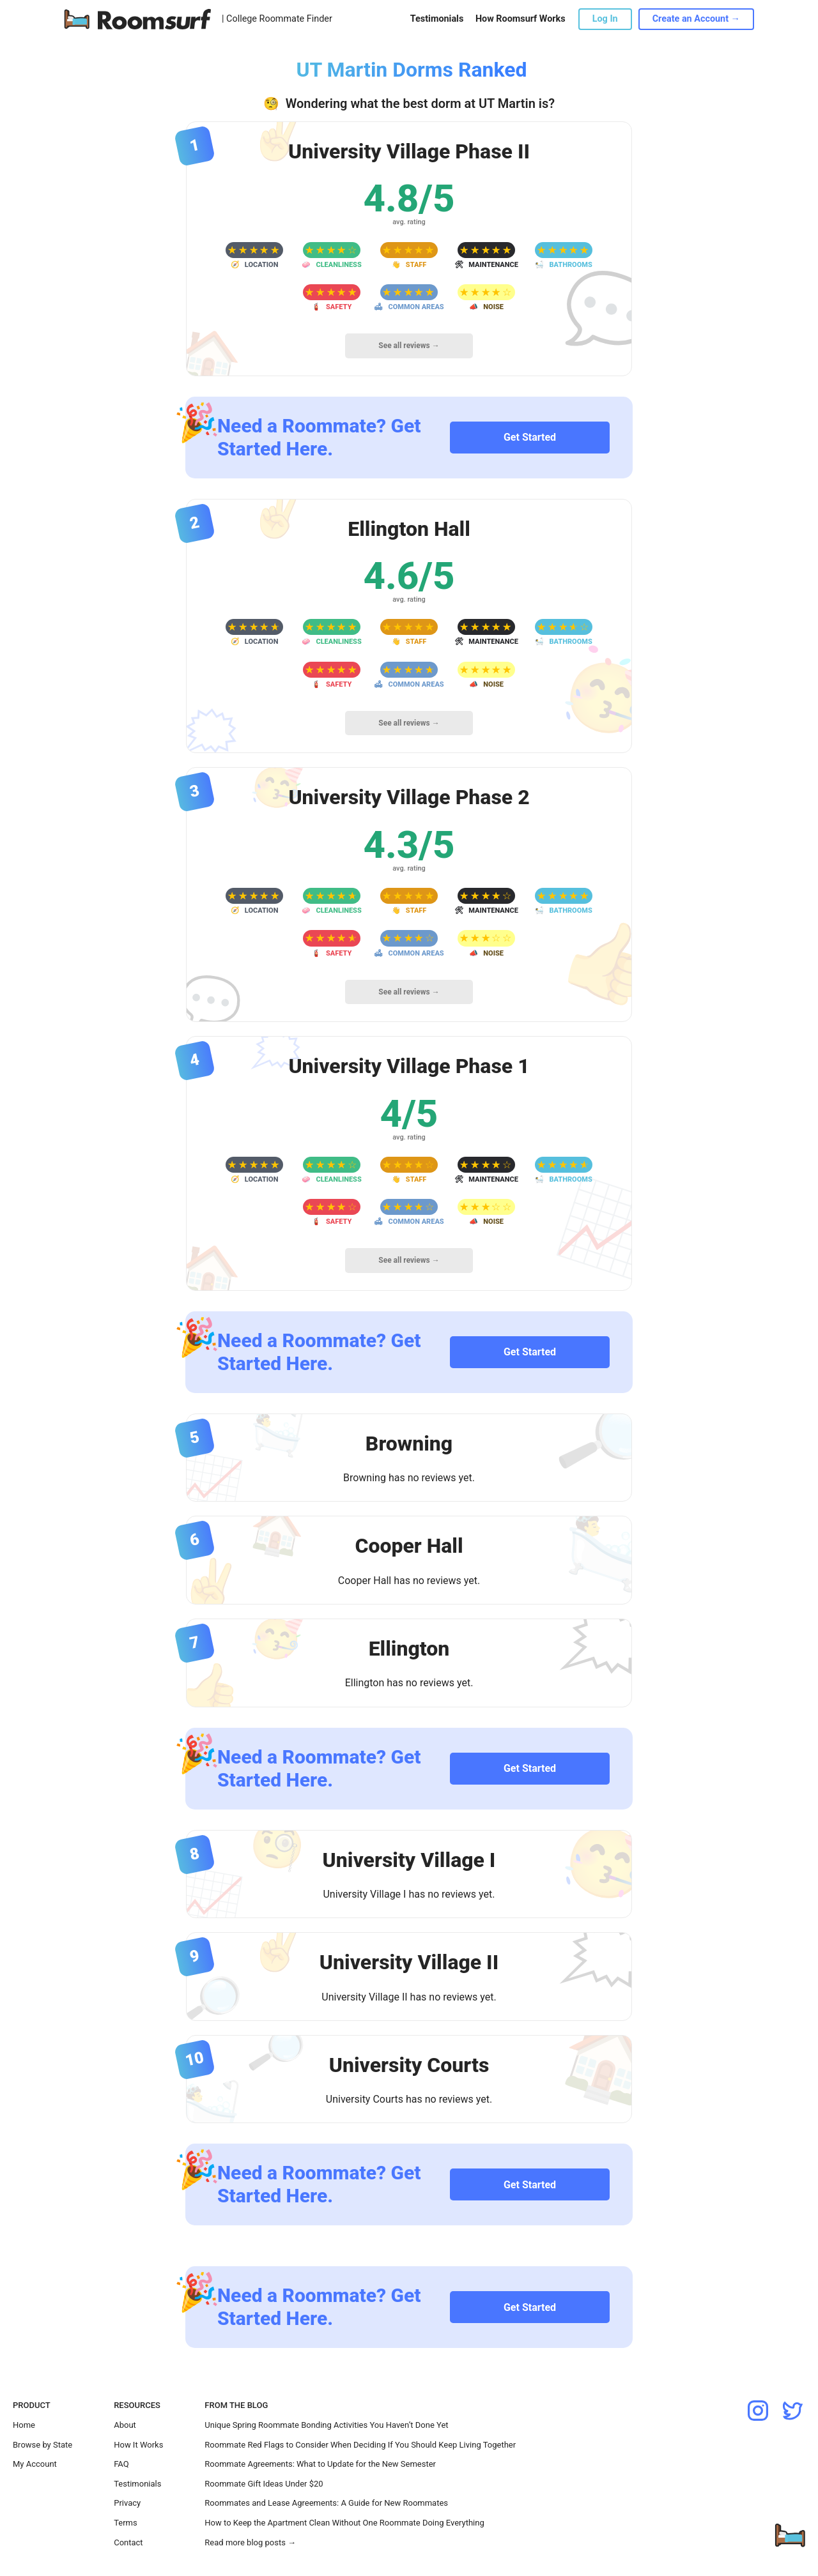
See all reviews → (408, 345)
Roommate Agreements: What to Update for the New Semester (320, 2464)
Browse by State (42, 2445)
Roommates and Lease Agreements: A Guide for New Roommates (326, 2503)
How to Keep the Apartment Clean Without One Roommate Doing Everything (344, 2522)
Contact (128, 2542)
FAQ (121, 2464)
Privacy (127, 2503)
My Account (35, 2464)
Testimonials (436, 18)
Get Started (530, 437)
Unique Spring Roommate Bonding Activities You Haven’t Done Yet (326, 2425)
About (125, 2425)
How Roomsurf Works (520, 18)
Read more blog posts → (250, 2542)
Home (24, 2425)
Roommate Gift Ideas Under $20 (263, 2483)
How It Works (138, 2445)
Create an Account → (696, 18)
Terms (125, 2522)
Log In (605, 18)
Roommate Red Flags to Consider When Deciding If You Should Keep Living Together (360, 2445)
